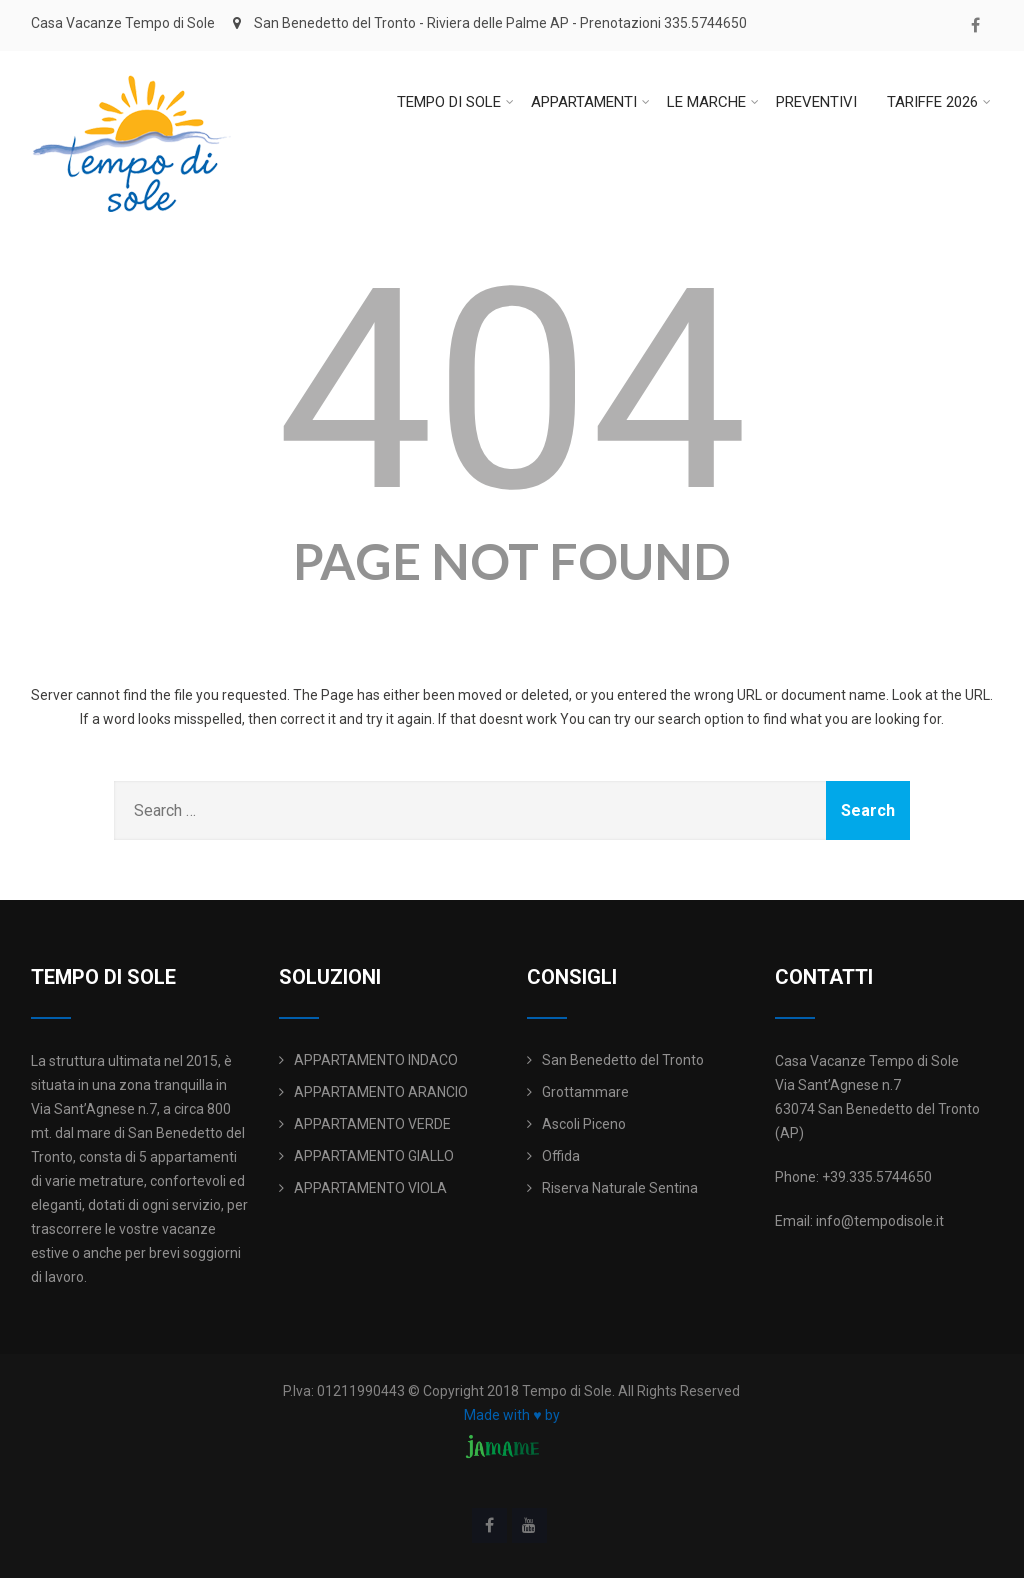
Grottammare (585, 1092)
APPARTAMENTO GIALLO (374, 1156)
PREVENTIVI (816, 102)
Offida (561, 1156)
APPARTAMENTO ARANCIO (381, 1092)
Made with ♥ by (511, 1415)
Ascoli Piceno (584, 1124)
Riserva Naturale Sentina (620, 1188)
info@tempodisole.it (880, 1221)
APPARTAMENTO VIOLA (370, 1188)
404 (511, 391)
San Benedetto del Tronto (623, 1060)
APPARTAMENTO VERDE (372, 1124)
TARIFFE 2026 (939, 102)
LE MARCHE (713, 102)
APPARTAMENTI (590, 102)
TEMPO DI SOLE (455, 102)
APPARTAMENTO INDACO (376, 1060)
